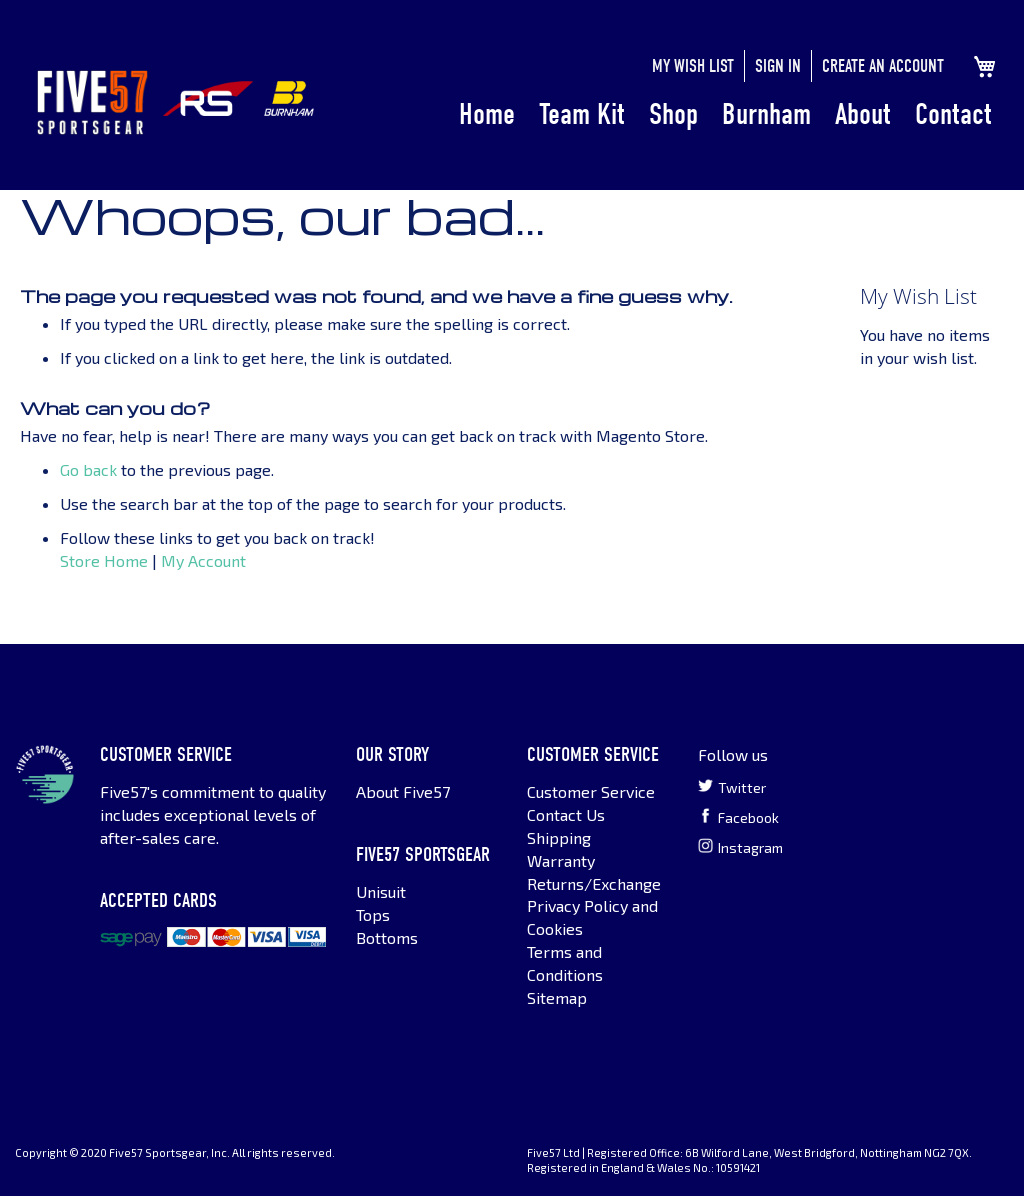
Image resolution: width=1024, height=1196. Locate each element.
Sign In (778, 66)
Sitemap (557, 997)
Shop (673, 114)
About (863, 114)
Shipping (559, 837)
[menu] (725, 115)
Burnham (766, 114)
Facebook (738, 817)
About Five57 (403, 791)
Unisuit (381, 891)
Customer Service (591, 791)
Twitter (732, 787)
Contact (953, 114)
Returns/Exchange (594, 883)
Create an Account (883, 66)
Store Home (104, 560)
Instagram (740, 847)
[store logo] (92, 102)
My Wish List (693, 66)
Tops (373, 914)
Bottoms (387, 937)
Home (487, 114)
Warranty (561, 860)
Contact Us (566, 814)
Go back (88, 469)
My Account (203, 560)
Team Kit (582, 114)
